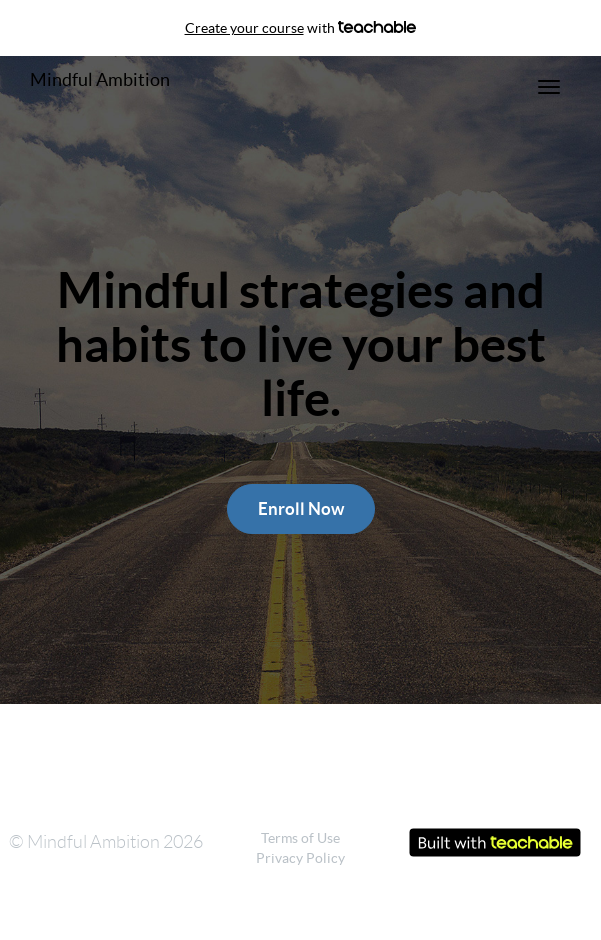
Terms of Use (300, 838)
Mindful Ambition (100, 79)
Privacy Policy (300, 858)
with (301, 28)
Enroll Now (301, 508)
